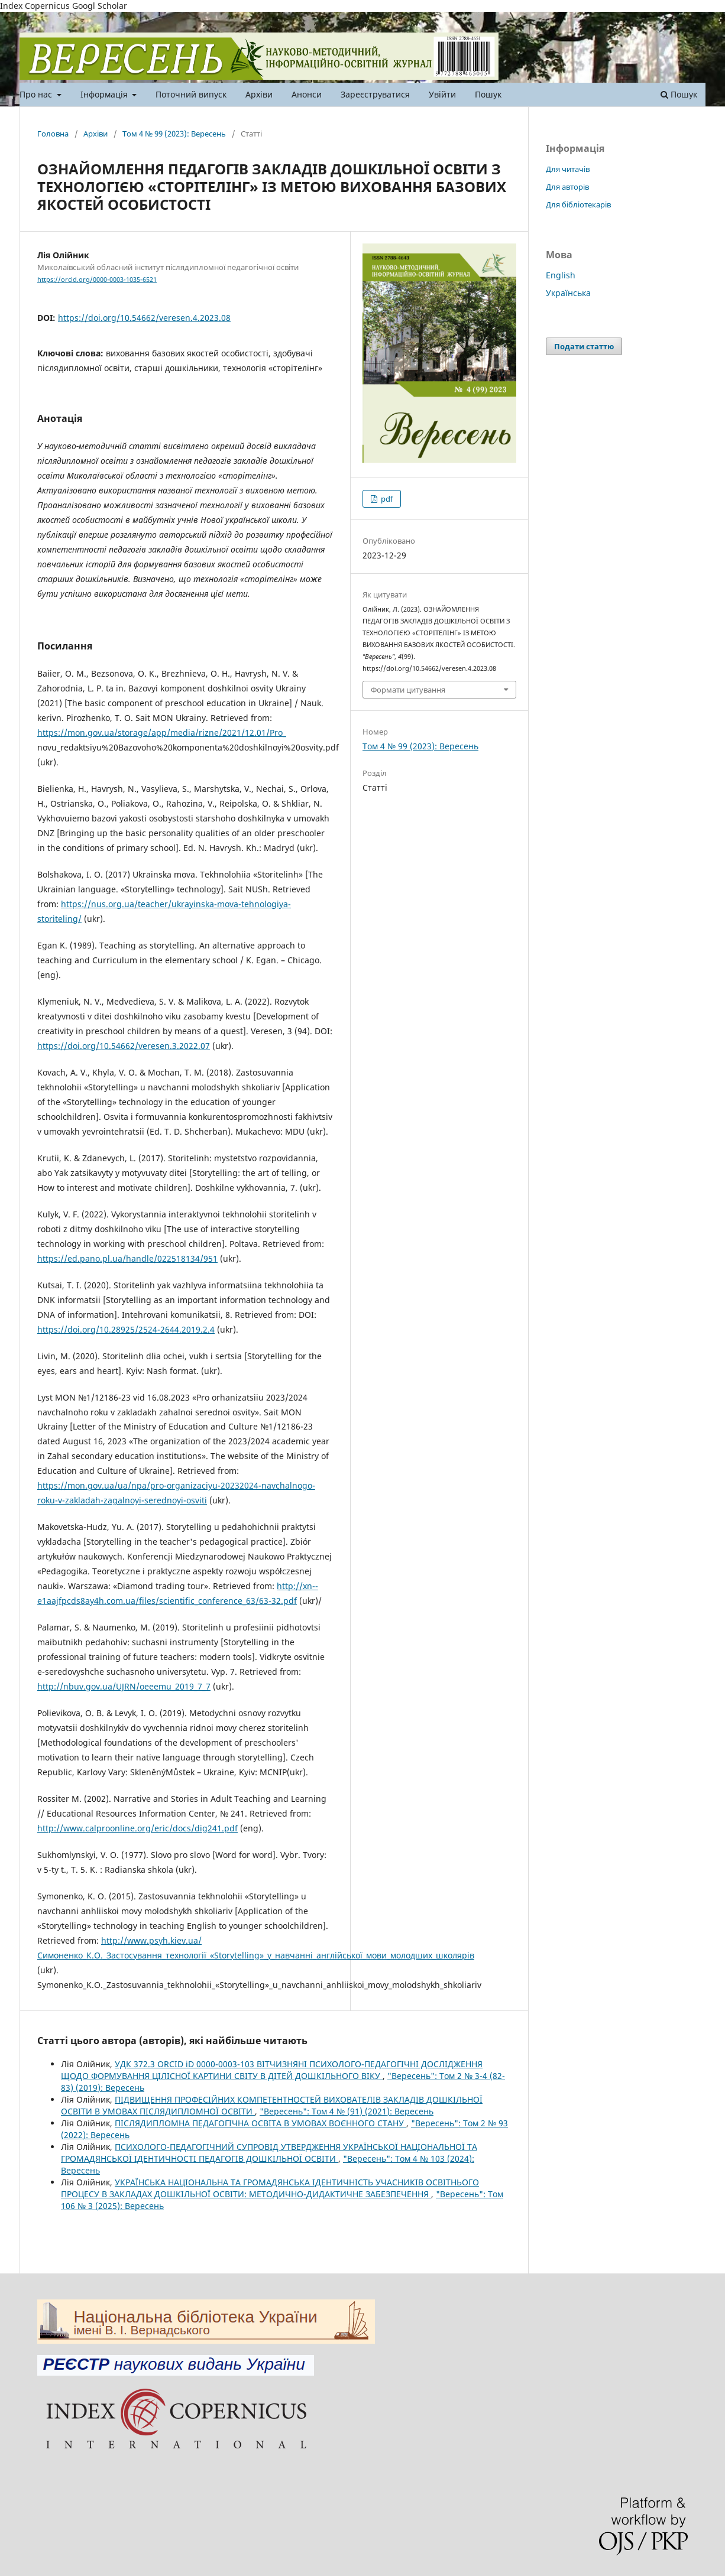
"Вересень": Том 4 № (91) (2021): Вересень (346, 2111)
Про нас (37, 94)
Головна (53, 133)
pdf (386, 498)
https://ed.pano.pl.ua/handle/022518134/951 (127, 1258)
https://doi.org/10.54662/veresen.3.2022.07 (123, 1045)
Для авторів (567, 186)
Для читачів (568, 169)
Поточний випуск (191, 94)
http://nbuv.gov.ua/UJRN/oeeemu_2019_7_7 (124, 1686)
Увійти (442, 94)
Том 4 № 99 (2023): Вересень (174, 133)
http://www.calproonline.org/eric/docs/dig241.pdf (137, 1828)
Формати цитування (408, 689)
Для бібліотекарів (578, 204)
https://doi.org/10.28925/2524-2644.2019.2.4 (126, 1329)
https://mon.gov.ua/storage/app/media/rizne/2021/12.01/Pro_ (161, 732)
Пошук (488, 94)
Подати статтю (584, 346)
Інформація (105, 94)
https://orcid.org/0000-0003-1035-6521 (97, 279)
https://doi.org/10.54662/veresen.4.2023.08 (144, 317)
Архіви (259, 94)
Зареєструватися (375, 94)
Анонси (307, 94)
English (560, 275)
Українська (568, 292)
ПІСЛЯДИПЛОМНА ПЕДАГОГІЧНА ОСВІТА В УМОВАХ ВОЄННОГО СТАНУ (260, 2123)
